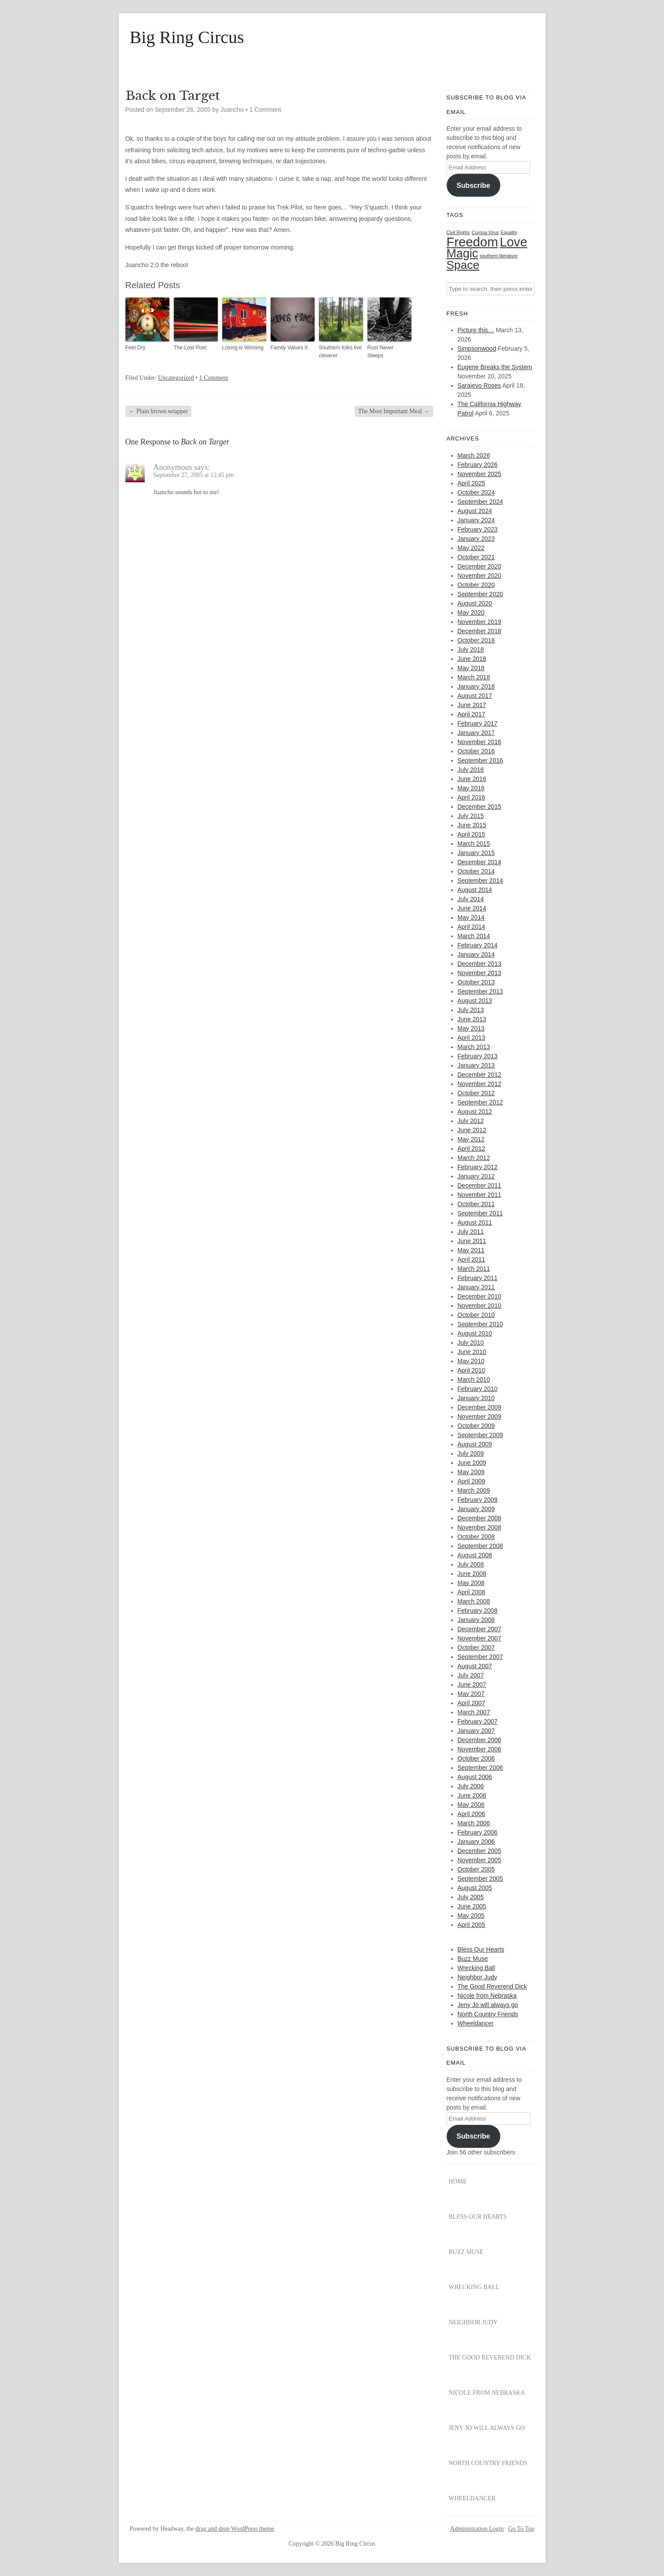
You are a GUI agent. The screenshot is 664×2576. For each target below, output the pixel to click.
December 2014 (480, 862)
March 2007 (474, 1712)
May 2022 (471, 547)
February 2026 (478, 464)
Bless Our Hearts (481, 1949)
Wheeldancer (476, 2023)
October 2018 (476, 640)
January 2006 (476, 1841)
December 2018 (480, 631)
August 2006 (475, 1776)
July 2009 (471, 1453)
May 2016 (471, 788)
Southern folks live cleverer (340, 352)
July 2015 (471, 815)
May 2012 (471, 1139)
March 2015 (474, 843)
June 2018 (472, 658)
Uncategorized (176, 377)
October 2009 (476, 1425)
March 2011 (474, 1268)
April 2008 (471, 1592)
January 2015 (476, 852)
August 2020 (475, 603)
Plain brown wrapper (158, 411)
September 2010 (480, 1324)
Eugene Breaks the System (495, 367)
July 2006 (471, 1786)
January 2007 (476, 1730)
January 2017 (476, 732)
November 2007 (480, 1638)
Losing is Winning (243, 348)
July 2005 (471, 1897)
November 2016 (480, 741)
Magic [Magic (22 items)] (462, 253)
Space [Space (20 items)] (463, 265)
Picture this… (476, 330)
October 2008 (476, 1536)
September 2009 (480, 1434)
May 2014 (471, 917)
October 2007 (476, 1647)
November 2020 (480, 575)
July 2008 (471, 1564)
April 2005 (471, 1924)
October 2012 (476, 1093)
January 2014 (476, 954)
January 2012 (476, 1176)
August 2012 (475, 1111)
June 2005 (472, 1906)
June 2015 (472, 825)
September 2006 (480, 1767)
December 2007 (480, 1629)
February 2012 (478, 1167)
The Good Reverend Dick (492, 1986)
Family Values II (289, 348)
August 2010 (475, 1333)
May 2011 (471, 1250)
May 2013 (471, 1028)
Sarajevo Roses (479, 385)
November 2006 (480, 1749)
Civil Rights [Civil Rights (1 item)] (458, 232)
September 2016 (480, 760)
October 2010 (476, 1314)
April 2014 (471, 926)
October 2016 (476, 751)
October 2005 (476, 1869)
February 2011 (478, 1277)
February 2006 (478, 1832)
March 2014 (474, 935)
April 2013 (471, 1037)
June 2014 (472, 908)
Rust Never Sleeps (380, 352)
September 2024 (480, 501)
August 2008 (475, 1555)
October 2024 (476, 492)
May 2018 (471, 668)
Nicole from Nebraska (487, 1995)
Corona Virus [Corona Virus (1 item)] (485, 232)
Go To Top (521, 2529)
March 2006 (474, 1823)
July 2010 (471, 1342)
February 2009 (478, 1499)
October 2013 (476, 982)
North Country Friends (488, 2014)
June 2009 (472, 1462)
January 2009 (476, 1508)
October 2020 (476, 584)
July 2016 (471, 769)
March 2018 (474, 677)
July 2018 (471, 649)
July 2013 (471, 1009)
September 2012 (480, 1102)
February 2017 (478, 723)
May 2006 (471, 1804)
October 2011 (476, 1203)
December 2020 (480, 566)
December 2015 (480, 806)
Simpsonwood (477, 348)
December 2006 (480, 1739)
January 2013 (476, 1065)
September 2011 (480, 1213)
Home (458, 2181)
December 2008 (480, 1518)
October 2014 (476, 871)
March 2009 (474, 1490)
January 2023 (476, 538)
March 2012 (474, 1157)
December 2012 (480, 1074)
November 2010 (480, 1305)
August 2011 (475, 1222)
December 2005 (480, 1850)
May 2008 (471, 1582)
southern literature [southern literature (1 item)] (498, 255)
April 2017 (471, 714)
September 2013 (480, 991)
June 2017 (472, 704)
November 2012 (480, 1083)
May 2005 (471, 1915)
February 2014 (478, 945)
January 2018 (476, 686)
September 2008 (480, 1545)
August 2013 (475, 1000)
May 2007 (471, 1693)
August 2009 (475, 1444)
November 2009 (480, 1416)
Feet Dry (135, 348)
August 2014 (475, 889)
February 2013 (478, 1056)
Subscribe (473, 185)
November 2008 (480, 1527)
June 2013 (472, 1019)
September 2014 (480, 880)
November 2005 (480, 1860)
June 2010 (472, 1351)
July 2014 (471, 899)
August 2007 (475, 1666)
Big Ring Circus (187, 37)
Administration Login (477, 2529)
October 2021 (476, 557)
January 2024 (476, 520)
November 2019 (480, 621)
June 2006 (472, 1795)
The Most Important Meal (394, 411)
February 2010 (478, 1388)
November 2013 (480, 972)
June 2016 (472, 778)
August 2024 (475, 510)
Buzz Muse (473, 1958)
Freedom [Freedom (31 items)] (472, 242)
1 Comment (265, 109)
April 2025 (471, 483)
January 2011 (476, 1287)
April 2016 (471, 797)
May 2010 (471, 1361)
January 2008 (476, 1619)
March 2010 (474, 1379)
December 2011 (480, 1185)
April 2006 (471, 1813)
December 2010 (480, 1296)
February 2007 (478, 1721)
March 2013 (474, 1046)
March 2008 (474, 1601)
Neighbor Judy (477, 1977)
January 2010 (476, 1398)
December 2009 (480, 1407)
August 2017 (475, 695)
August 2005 (475, 1887)
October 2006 (476, 1758)
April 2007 (471, 1702)
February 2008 (478, 1610)
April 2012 (471, 1148)
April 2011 (471, 1259)
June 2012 (472, 1130)
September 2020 (480, 594)
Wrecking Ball (476, 1967)
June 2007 (472, 1684)
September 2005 (480, 1878)
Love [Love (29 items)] (514, 242)
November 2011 (480, 1194)
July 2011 (471, 1231)
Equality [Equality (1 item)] (509, 232)
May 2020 (471, 612)
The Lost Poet (190, 348)
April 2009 (471, 1481)
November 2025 (480, 473)
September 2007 (480, 1656)
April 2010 (471, 1370)
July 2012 (471, 1120)
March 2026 (474, 455)
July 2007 (471, 1675)
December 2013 (480, 963)
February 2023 (478, 529)
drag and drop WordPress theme (234, 2528)
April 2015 (471, 834)
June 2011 (472, 1240)
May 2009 (471, 1471)
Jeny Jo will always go (488, 2004)
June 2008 (472, 1573)
